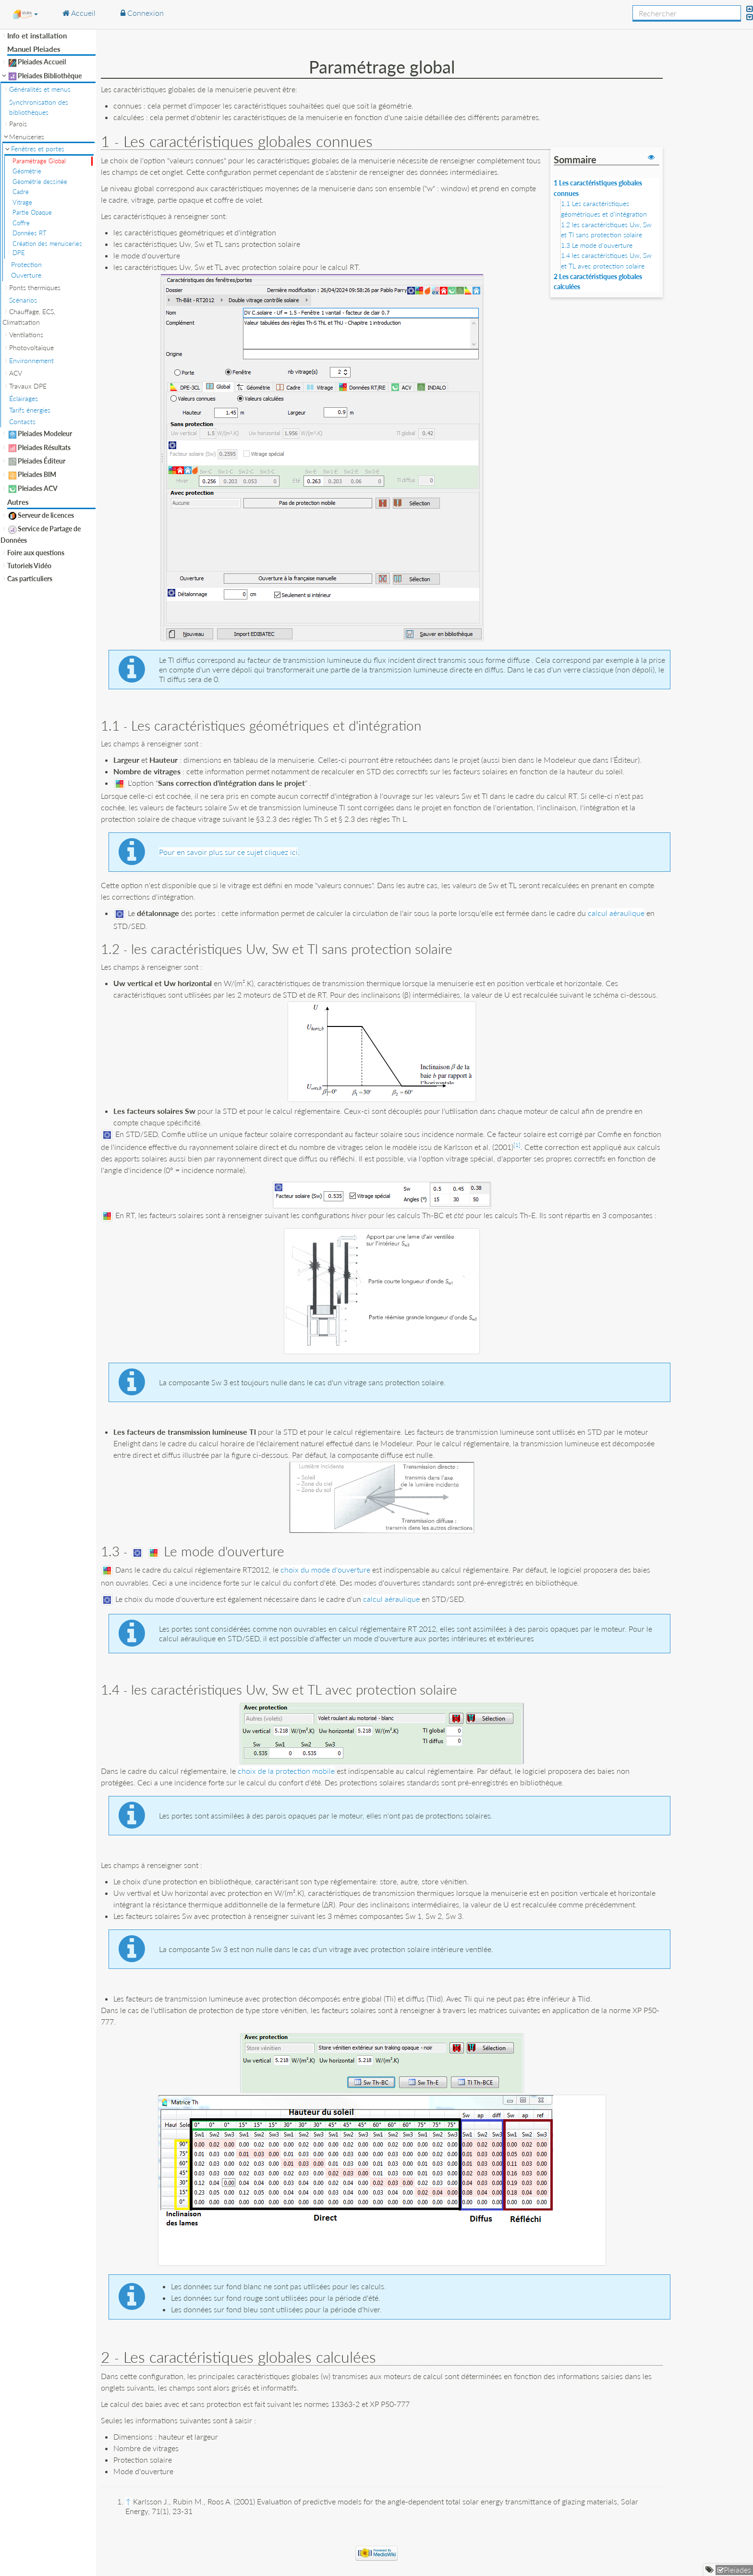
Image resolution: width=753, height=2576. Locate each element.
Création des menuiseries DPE (47, 248)
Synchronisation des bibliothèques (38, 107)
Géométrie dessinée (39, 181)
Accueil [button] (79, 12)
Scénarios (23, 300)
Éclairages (23, 398)
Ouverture (26, 275)
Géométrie (26, 171)
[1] (517, 1144)
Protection (26, 264)
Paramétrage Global (39, 161)
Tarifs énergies (29, 410)
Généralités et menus (40, 89)
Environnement (31, 360)
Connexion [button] (142, 12)
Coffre (21, 223)
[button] (25, 13)
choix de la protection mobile (286, 1770)
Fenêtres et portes (37, 149)
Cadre (20, 191)
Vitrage (22, 202)
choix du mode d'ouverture (325, 1569)
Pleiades (737, 2569)
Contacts (22, 421)
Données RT (29, 233)
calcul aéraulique (616, 912)
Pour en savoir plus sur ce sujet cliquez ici (228, 851)
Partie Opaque (32, 212)
